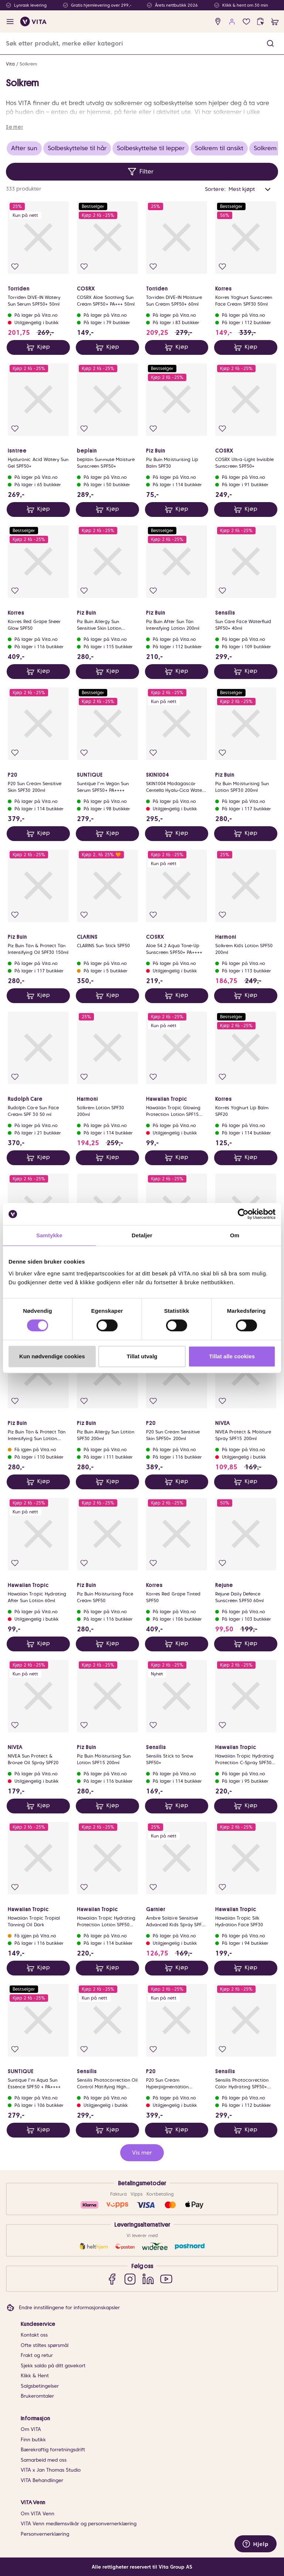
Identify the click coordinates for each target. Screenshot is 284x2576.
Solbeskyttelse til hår (77, 148)
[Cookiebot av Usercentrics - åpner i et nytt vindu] (243, 1214)
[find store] (218, 21)
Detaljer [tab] (142, 1235)
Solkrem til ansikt (219, 148)
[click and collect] (260, 21)
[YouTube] (166, 2278)
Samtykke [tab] (49, 1235)
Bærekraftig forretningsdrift (53, 2449)
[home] (33, 21)
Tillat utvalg (141, 1356)
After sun (24, 148)
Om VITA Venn (37, 2513)
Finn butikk (33, 2439)
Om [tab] (234, 1235)
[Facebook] (112, 2278)
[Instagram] (130, 2278)
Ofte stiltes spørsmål (44, 2345)
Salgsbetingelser (40, 2386)
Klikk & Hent (35, 2375)
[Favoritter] (246, 21)
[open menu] (10, 21)
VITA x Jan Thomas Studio (51, 2470)
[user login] (232, 21)
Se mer (14, 127)
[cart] (275, 21)
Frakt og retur (37, 2355)
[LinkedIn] (148, 2278)
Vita (10, 64)
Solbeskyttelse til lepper (151, 148)
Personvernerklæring (45, 2534)
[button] (270, 43)
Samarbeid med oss (44, 2460)
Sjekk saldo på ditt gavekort (53, 2365)
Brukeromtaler (37, 2396)
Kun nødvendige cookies (52, 1356)
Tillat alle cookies (232, 1356)
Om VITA (31, 2429)
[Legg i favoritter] (15, 266)
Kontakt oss (34, 2335)
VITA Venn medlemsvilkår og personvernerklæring (78, 2523)
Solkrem (28, 64)
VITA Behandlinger (42, 2480)
